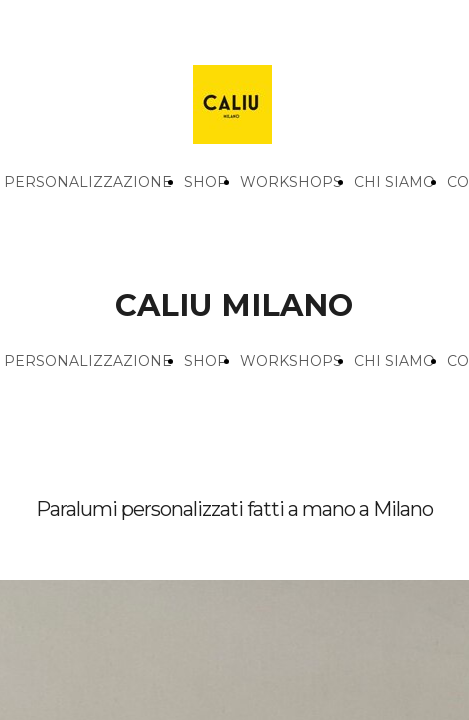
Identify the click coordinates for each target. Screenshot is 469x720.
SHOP (206, 182)
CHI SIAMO (394, 182)
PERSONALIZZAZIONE (88, 182)
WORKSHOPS (291, 182)
